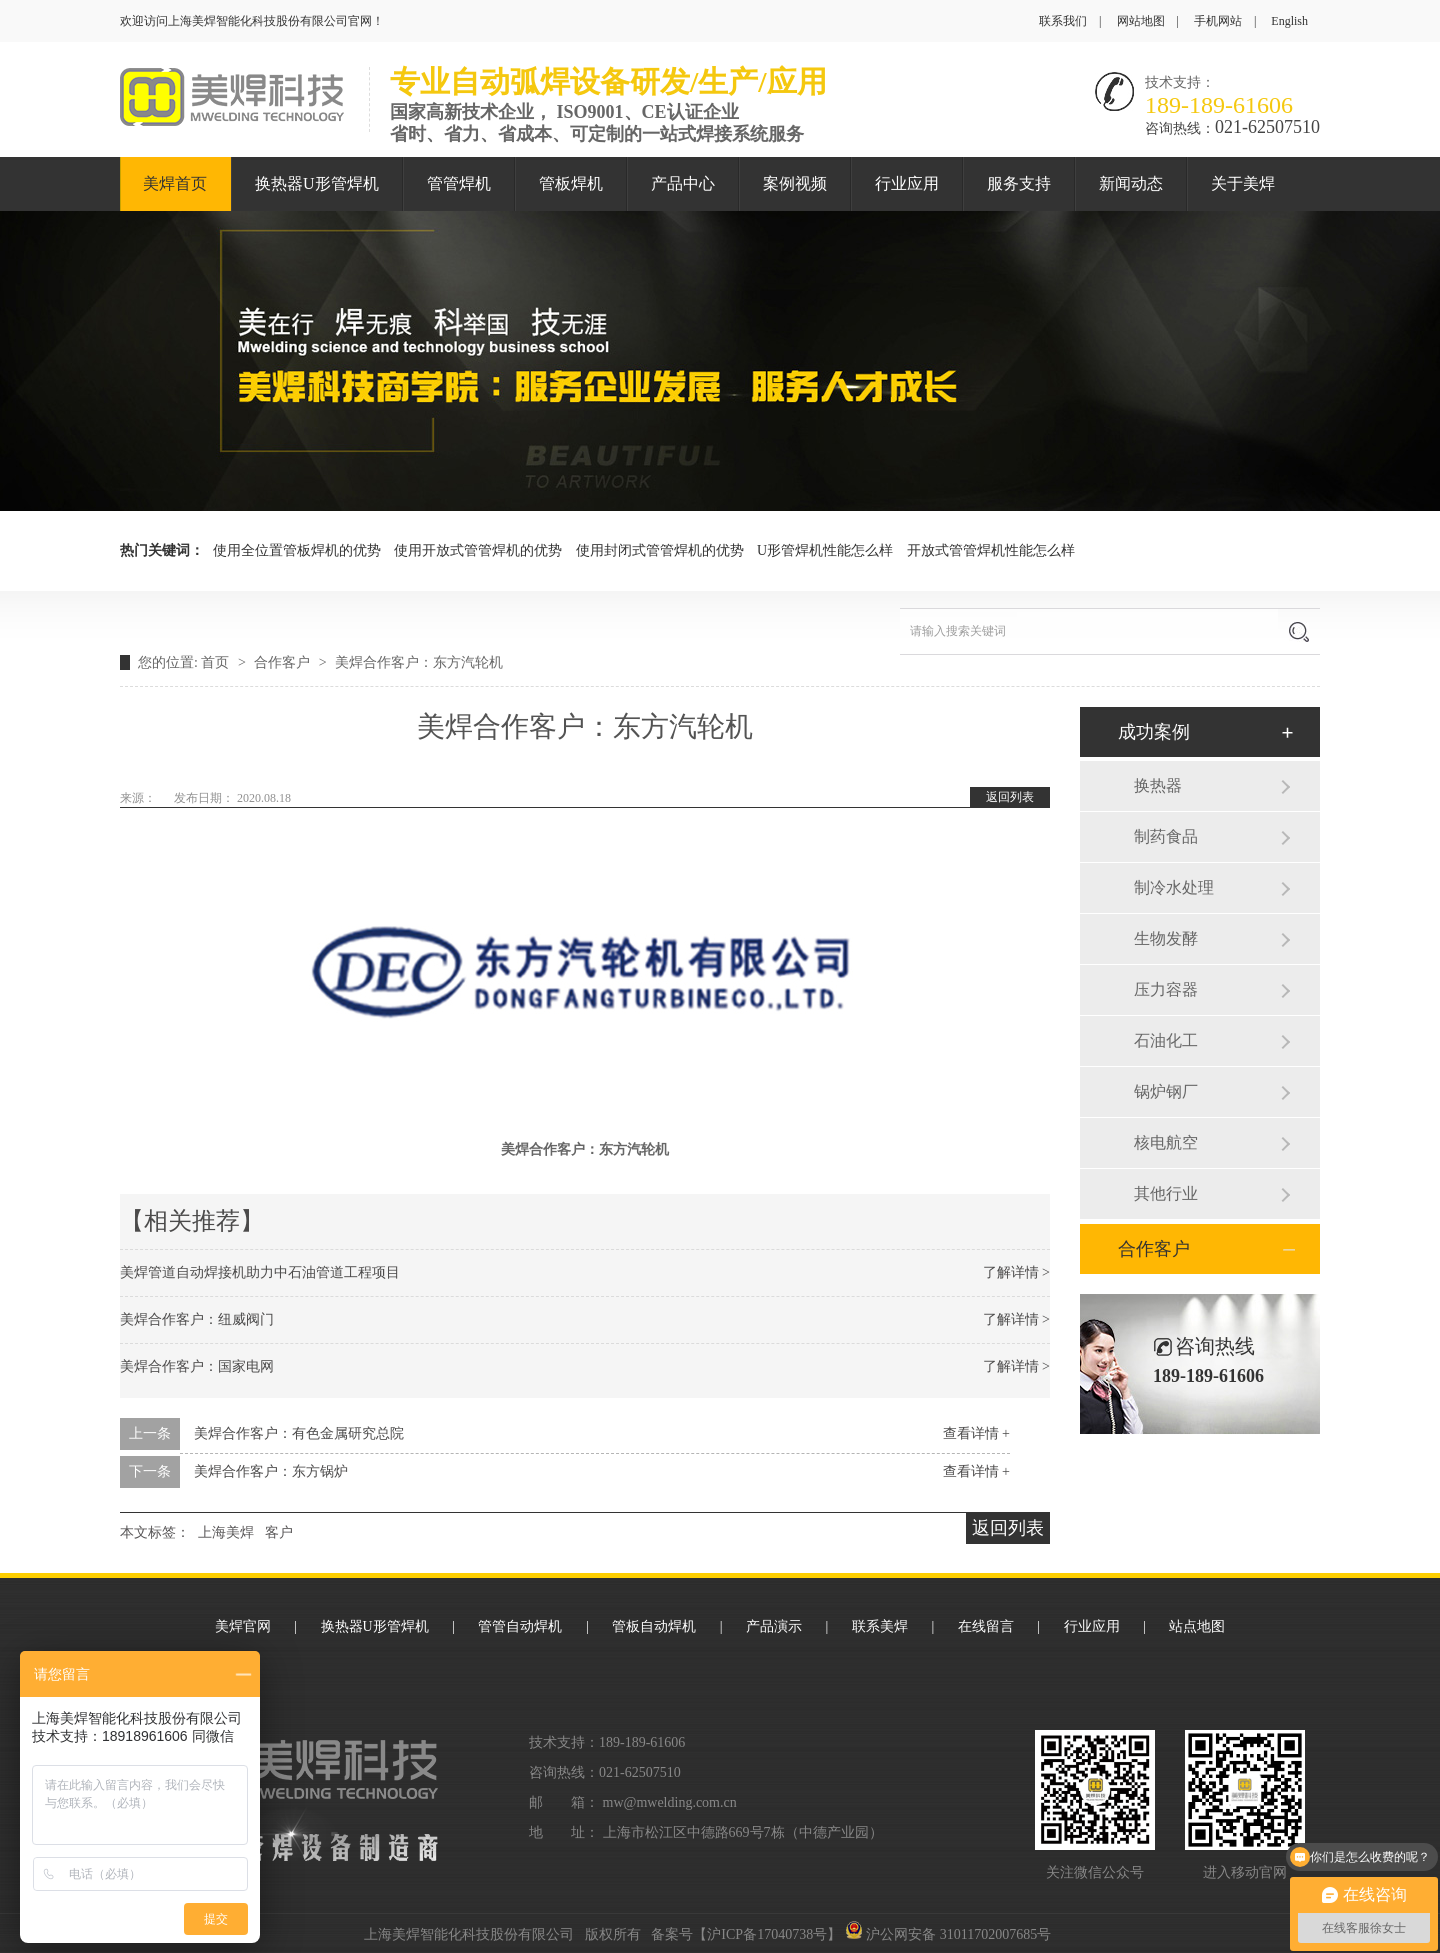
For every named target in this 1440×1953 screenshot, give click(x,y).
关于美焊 (1243, 183)
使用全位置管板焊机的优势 (297, 550)
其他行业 (1166, 1193)
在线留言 (986, 1626)
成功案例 (1154, 732)
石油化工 (1166, 1040)
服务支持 (1019, 183)
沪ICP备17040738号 (767, 1934)
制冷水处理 (1174, 887)
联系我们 (1063, 21)
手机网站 (1218, 21)
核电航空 (1166, 1142)
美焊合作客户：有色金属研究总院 (299, 1433)
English (1289, 21)
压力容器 (1166, 989)
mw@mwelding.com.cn (670, 1802)
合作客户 (284, 662)
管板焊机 (571, 183)
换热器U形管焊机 (317, 183)
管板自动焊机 (654, 1626)
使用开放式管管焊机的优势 (478, 550)
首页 (217, 662)
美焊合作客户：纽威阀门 (197, 1319)
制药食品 (1166, 836)
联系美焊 (880, 1626)
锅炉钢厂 (1166, 1091)
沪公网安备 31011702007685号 (948, 1934)
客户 (279, 1532)
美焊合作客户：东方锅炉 (271, 1471)
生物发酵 (1166, 938)
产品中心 (683, 183)
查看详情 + (976, 1433)
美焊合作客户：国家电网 (197, 1366)
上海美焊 (226, 1532)
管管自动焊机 (520, 1626)
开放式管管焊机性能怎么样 (991, 550)
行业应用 (907, 183)
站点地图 (1197, 1626)
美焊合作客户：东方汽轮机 (419, 662)
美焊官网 (243, 1626)
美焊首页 (175, 183)
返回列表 (1010, 797)
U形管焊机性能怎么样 (825, 550)
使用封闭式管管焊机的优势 (660, 550)
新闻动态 (1131, 183)
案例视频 (795, 183)
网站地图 (1141, 21)
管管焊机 (459, 183)
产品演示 (774, 1626)
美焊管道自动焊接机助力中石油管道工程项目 (260, 1272)
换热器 (1158, 785)
